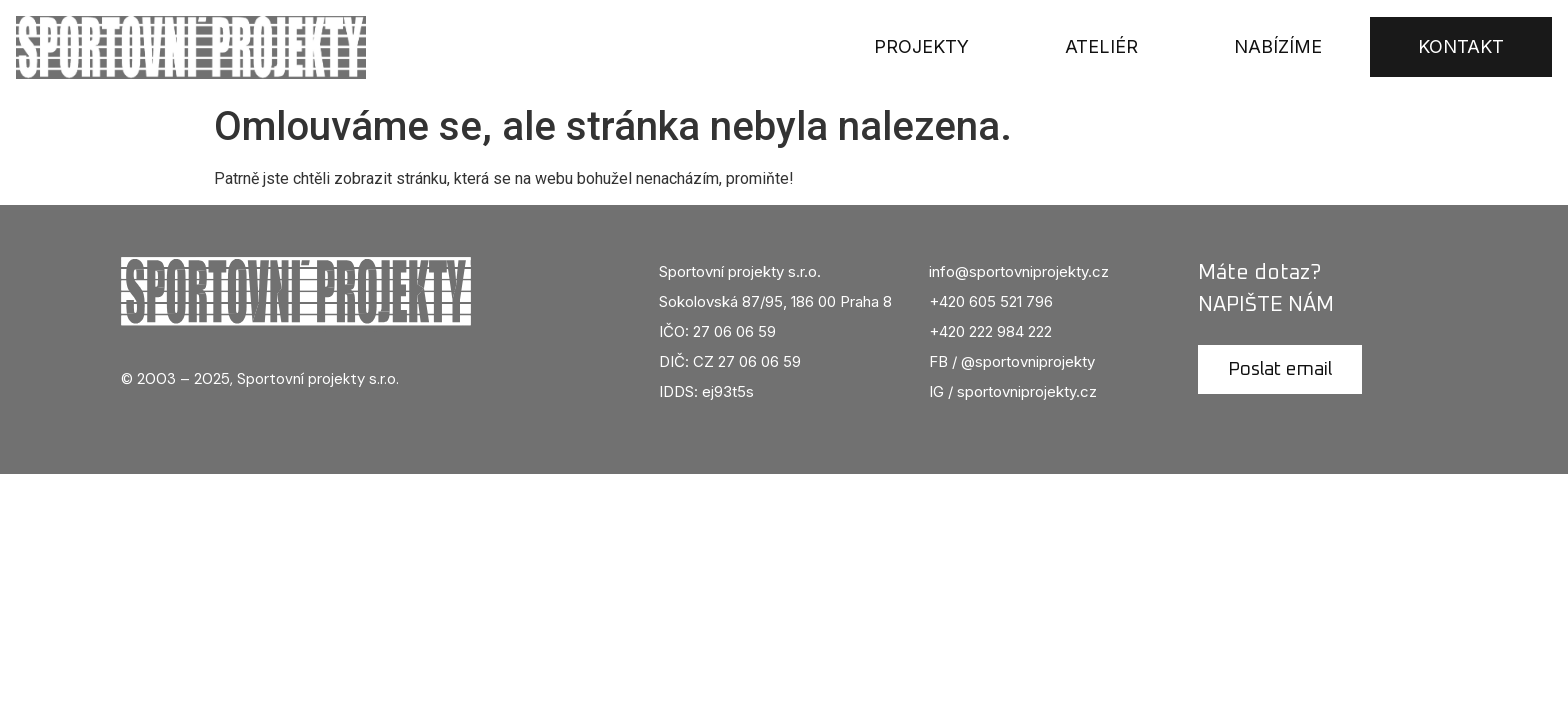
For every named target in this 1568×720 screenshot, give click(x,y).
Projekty (921, 46)
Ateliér (1101, 46)
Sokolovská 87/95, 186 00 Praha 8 (775, 301)
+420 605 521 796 (991, 301)
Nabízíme (1278, 46)
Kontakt (1461, 46)
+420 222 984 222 (990, 331)
